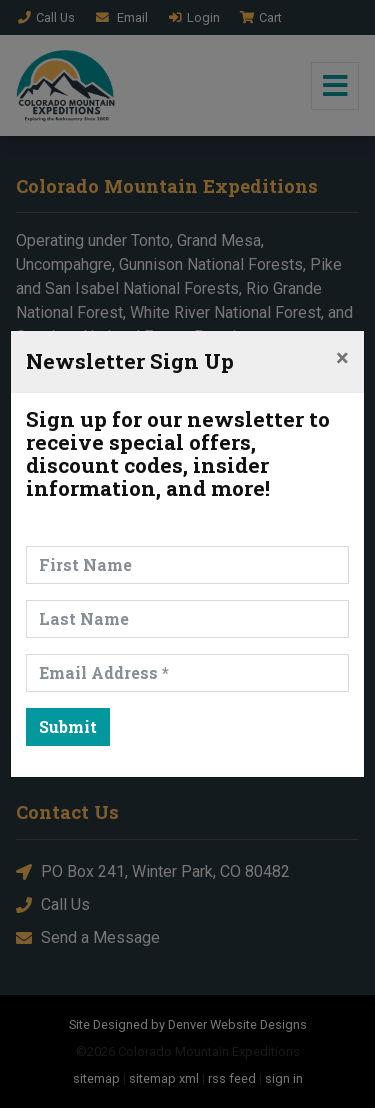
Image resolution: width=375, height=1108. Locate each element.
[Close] (342, 358)
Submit (68, 726)
